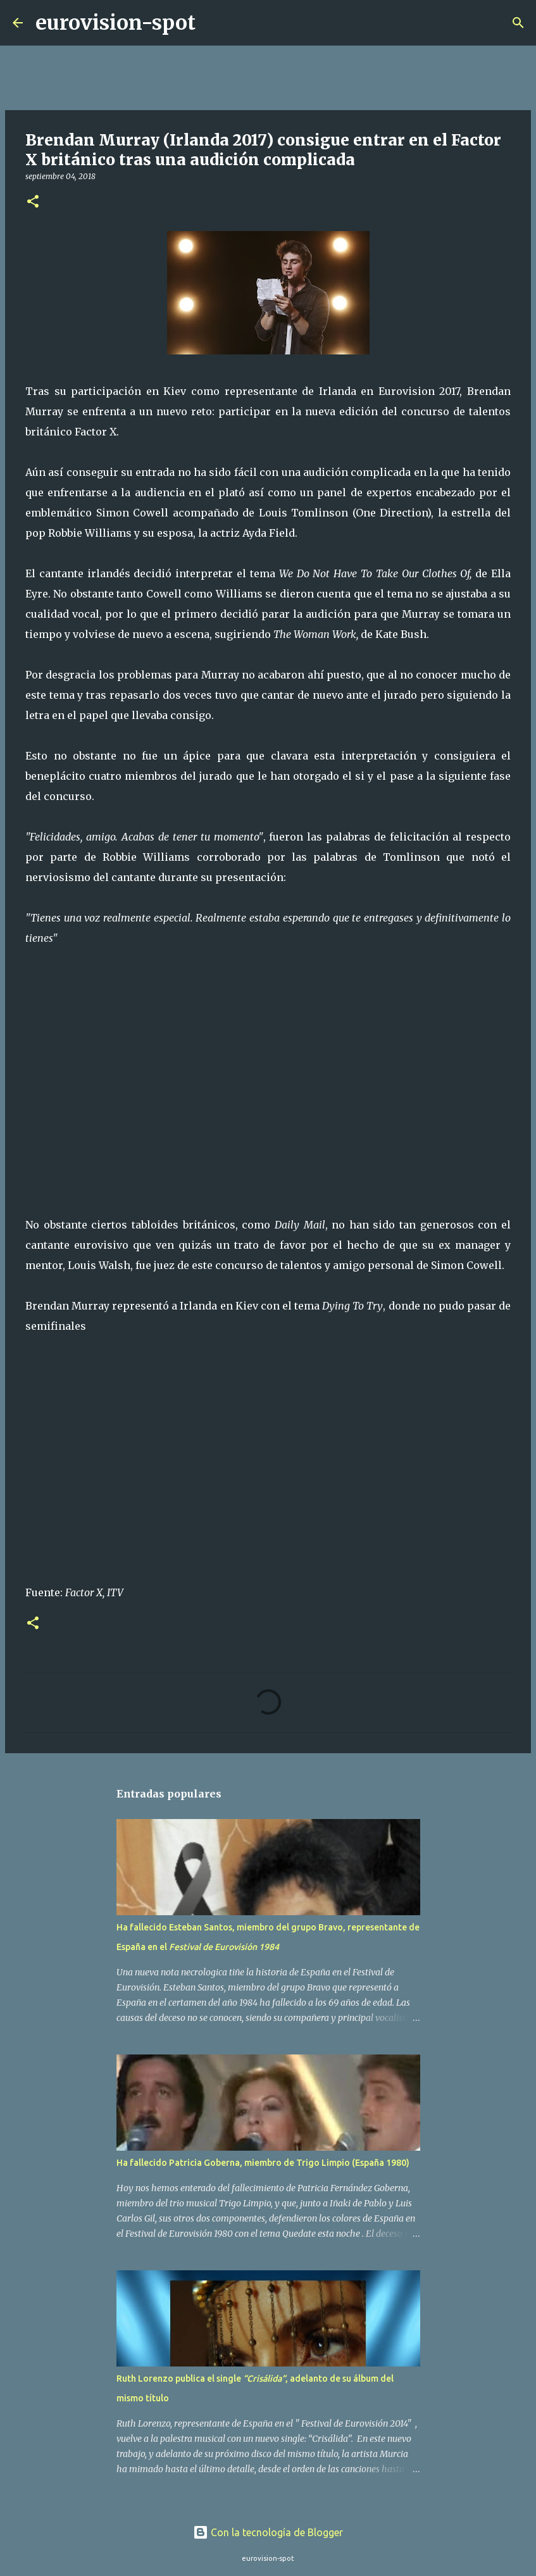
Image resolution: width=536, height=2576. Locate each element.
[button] (33, 202)
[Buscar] (213, 23)
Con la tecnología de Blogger (268, 2532)
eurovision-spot (115, 22)
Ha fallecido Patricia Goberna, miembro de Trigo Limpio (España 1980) (262, 2163)
